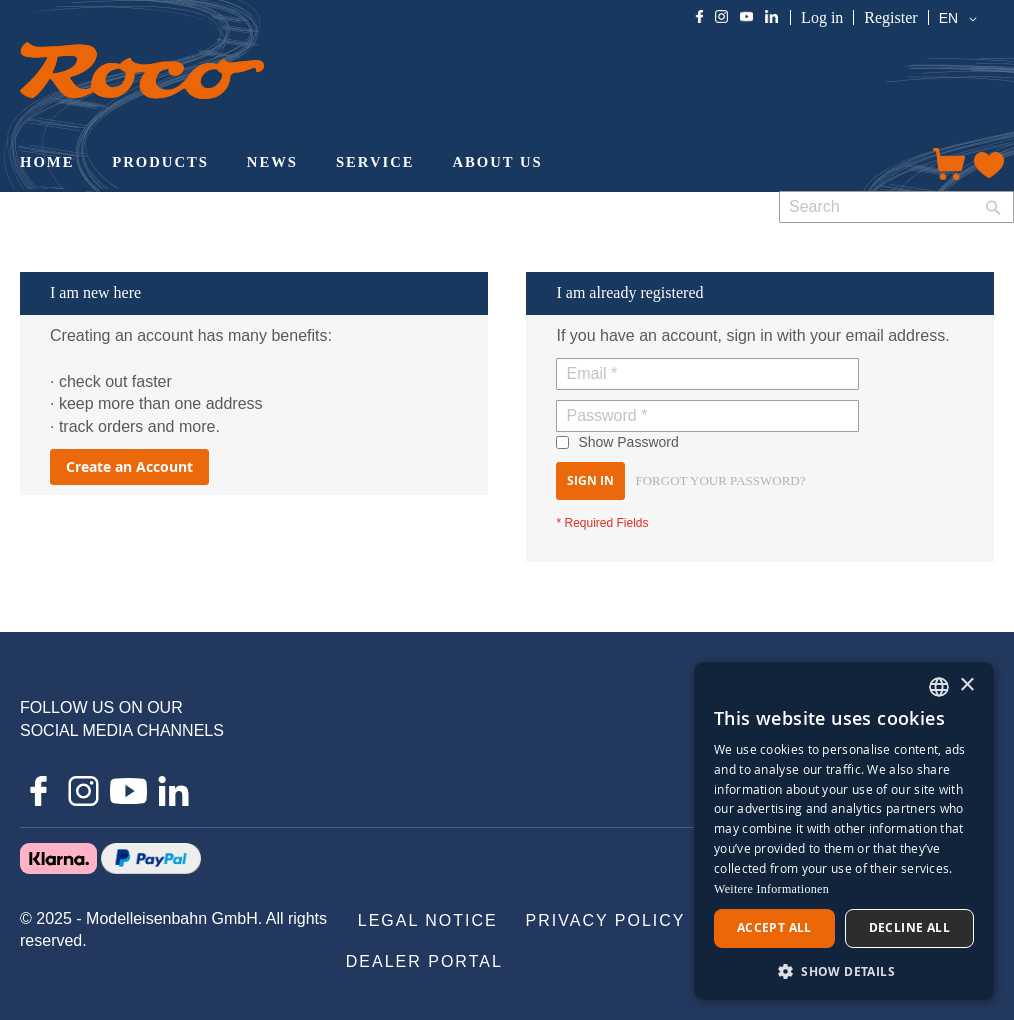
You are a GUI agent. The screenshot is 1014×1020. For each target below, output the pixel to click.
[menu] (456, 164)
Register (890, 17)
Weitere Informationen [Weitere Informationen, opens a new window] (771, 889)
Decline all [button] (909, 927)
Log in (822, 17)
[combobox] (896, 207)
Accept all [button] (774, 927)
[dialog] (844, 831)
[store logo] (142, 70)
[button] (961, 19)
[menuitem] (47, 164)
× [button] (966, 685)
